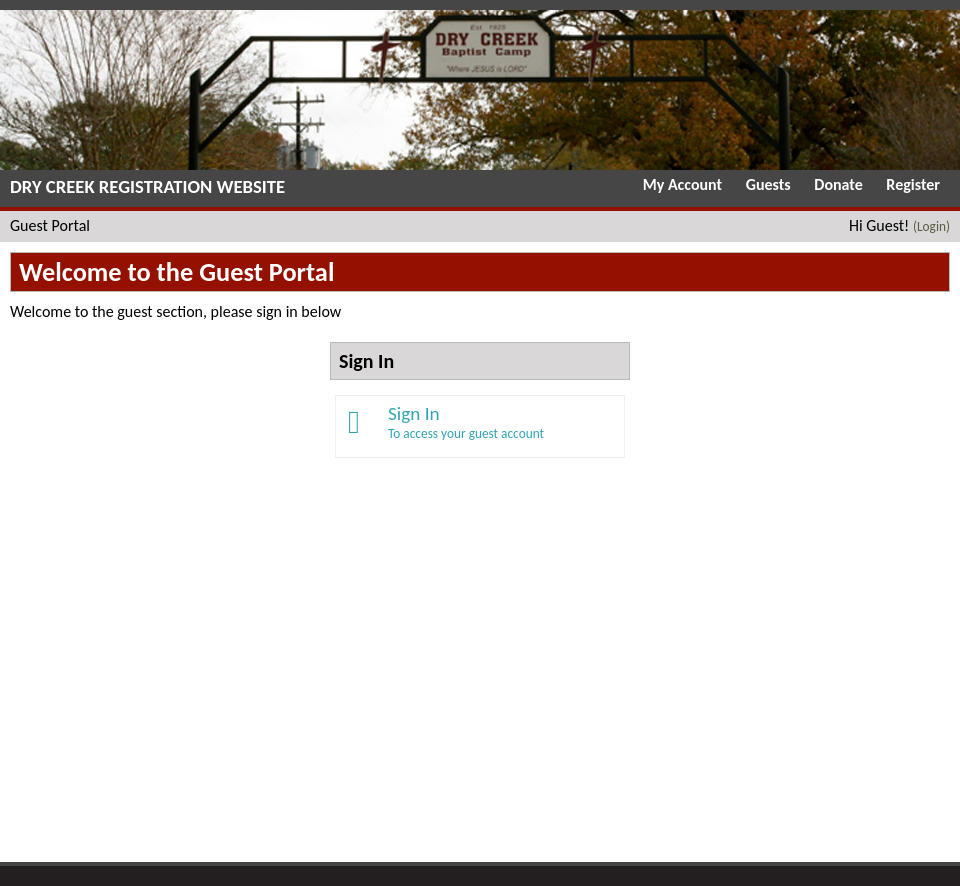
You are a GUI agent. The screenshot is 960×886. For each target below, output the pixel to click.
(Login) (931, 226)
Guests (768, 184)
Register (913, 184)
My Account (682, 184)
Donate (838, 184)
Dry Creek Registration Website (147, 186)
